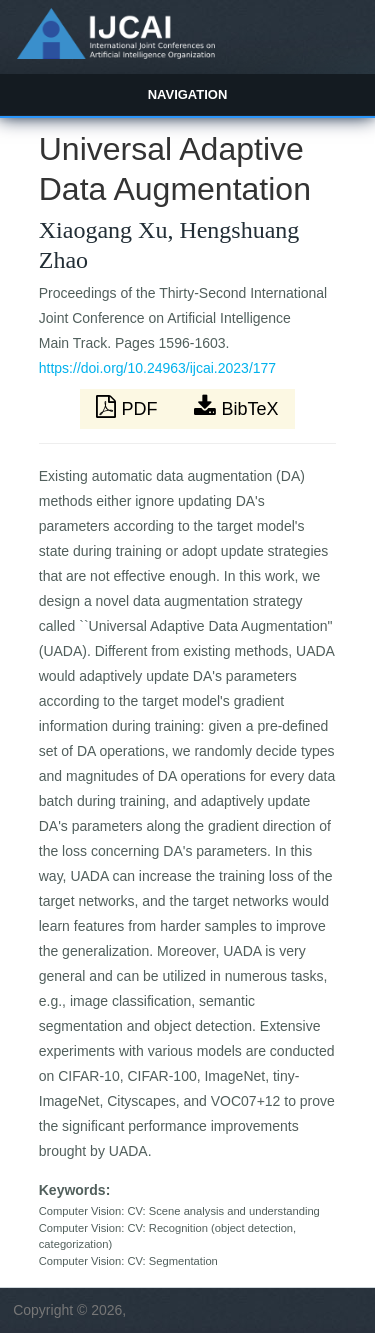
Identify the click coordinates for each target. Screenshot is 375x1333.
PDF (129, 407)
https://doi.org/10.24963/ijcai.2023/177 (157, 368)
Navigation (188, 94)
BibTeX (236, 407)
